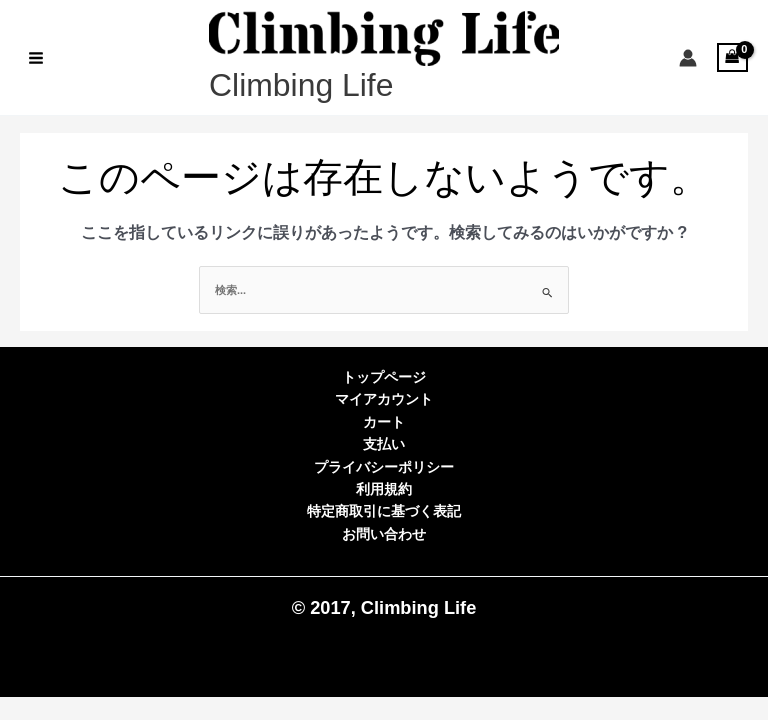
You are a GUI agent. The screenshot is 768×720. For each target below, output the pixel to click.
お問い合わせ (384, 534)
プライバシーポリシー (384, 467)
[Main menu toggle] (35, 57)
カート (384, 422)
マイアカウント (384, 399)
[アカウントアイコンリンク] (688, 58)
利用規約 (384, 489)
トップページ (384, 377)
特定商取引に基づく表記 (384, 511)
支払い (384, 444)
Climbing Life (301, 85)
